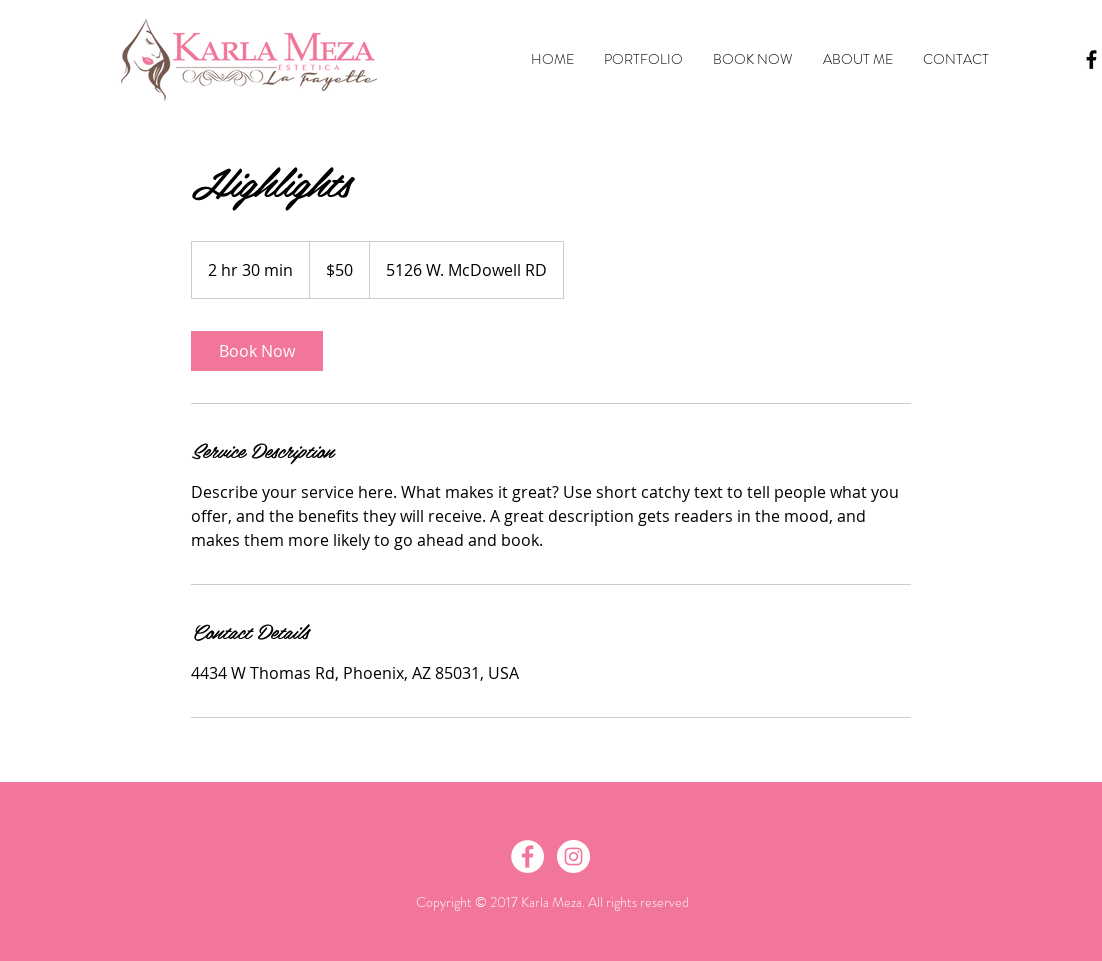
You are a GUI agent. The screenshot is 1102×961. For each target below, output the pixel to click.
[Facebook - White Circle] (527, 856)
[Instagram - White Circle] (573, 856)
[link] (257, 351)
